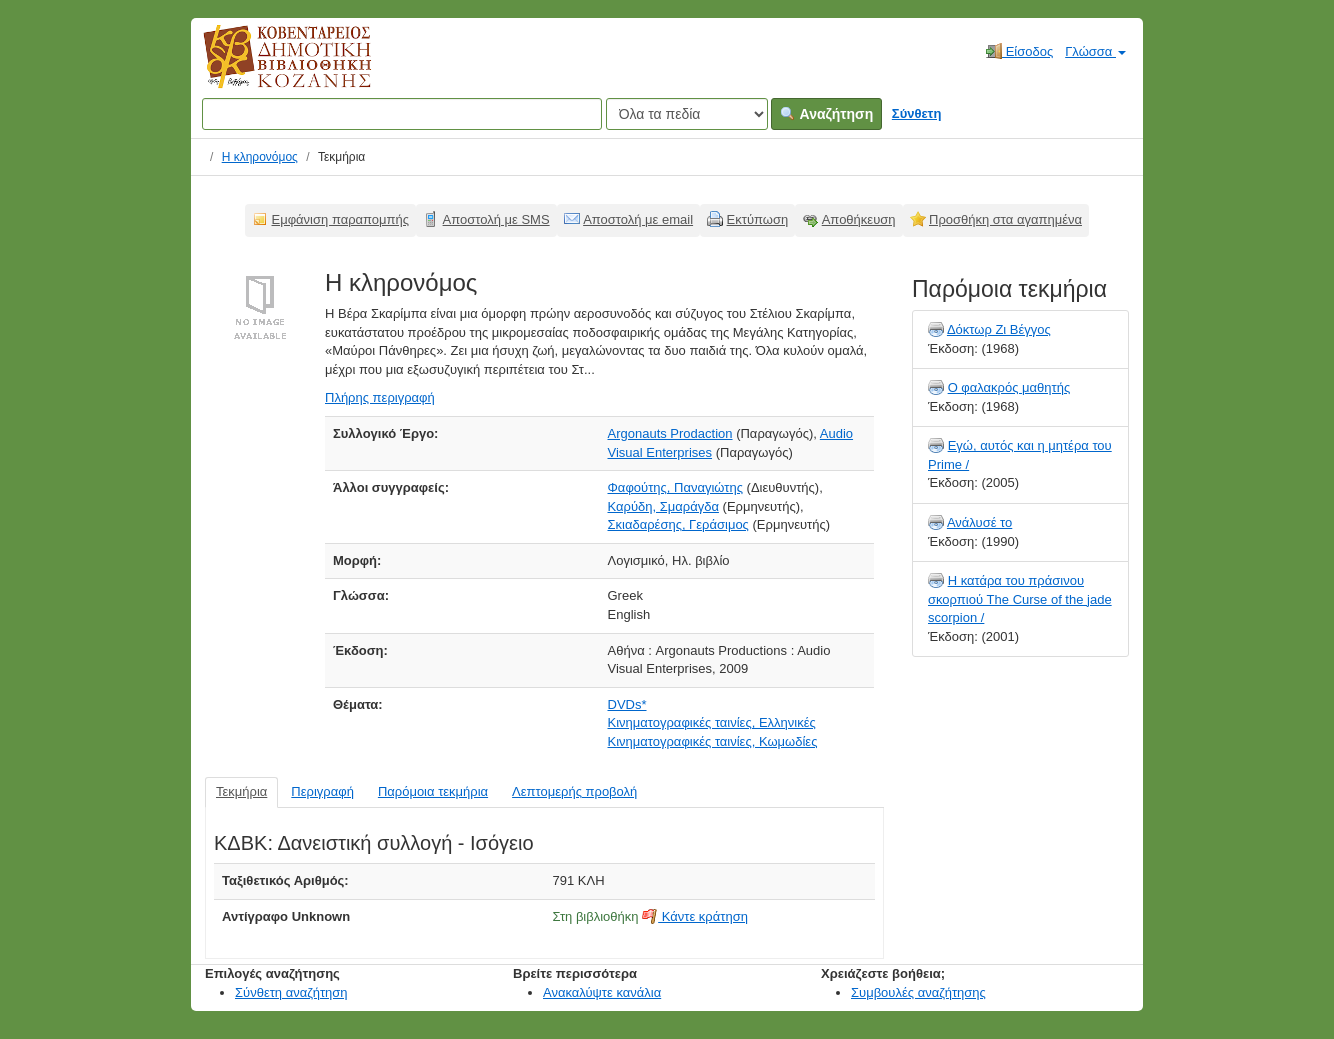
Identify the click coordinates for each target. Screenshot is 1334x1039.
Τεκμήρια (241, 791)
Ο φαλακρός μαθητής (1009, 387)
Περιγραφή (322, 791)
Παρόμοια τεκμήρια (433, 791)
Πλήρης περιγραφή (380, 397)
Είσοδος (1019, 51)
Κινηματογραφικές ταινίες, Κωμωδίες (713, 741)
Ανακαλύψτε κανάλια (602, 992)
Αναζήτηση (826, 114)
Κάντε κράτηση (695, 916)
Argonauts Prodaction (670, 433)
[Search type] (687, 114)
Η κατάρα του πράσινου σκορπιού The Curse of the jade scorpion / (1020, 599)
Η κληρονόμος (260, 157)
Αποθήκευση (859, 219)
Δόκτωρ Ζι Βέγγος (999, 329)
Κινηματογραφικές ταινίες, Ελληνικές (712, 722)
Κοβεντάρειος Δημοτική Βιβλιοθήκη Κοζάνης (268, 68)
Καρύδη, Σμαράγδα (663, 506)
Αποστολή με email (638, 219)
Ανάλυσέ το (979, 522)
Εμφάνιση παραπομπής (341, 219)
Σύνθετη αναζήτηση (291, 992)
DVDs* (627, 704)
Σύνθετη (917, 113)
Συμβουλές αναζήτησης (918, 992)
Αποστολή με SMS (496, 219)
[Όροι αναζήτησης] (402, 114)
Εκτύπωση (758, 219)
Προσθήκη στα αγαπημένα (1005, 219)
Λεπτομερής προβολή (574, 791)
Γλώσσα (1095, 51)
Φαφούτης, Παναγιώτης (675, 487)
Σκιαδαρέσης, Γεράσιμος (678, 524)
